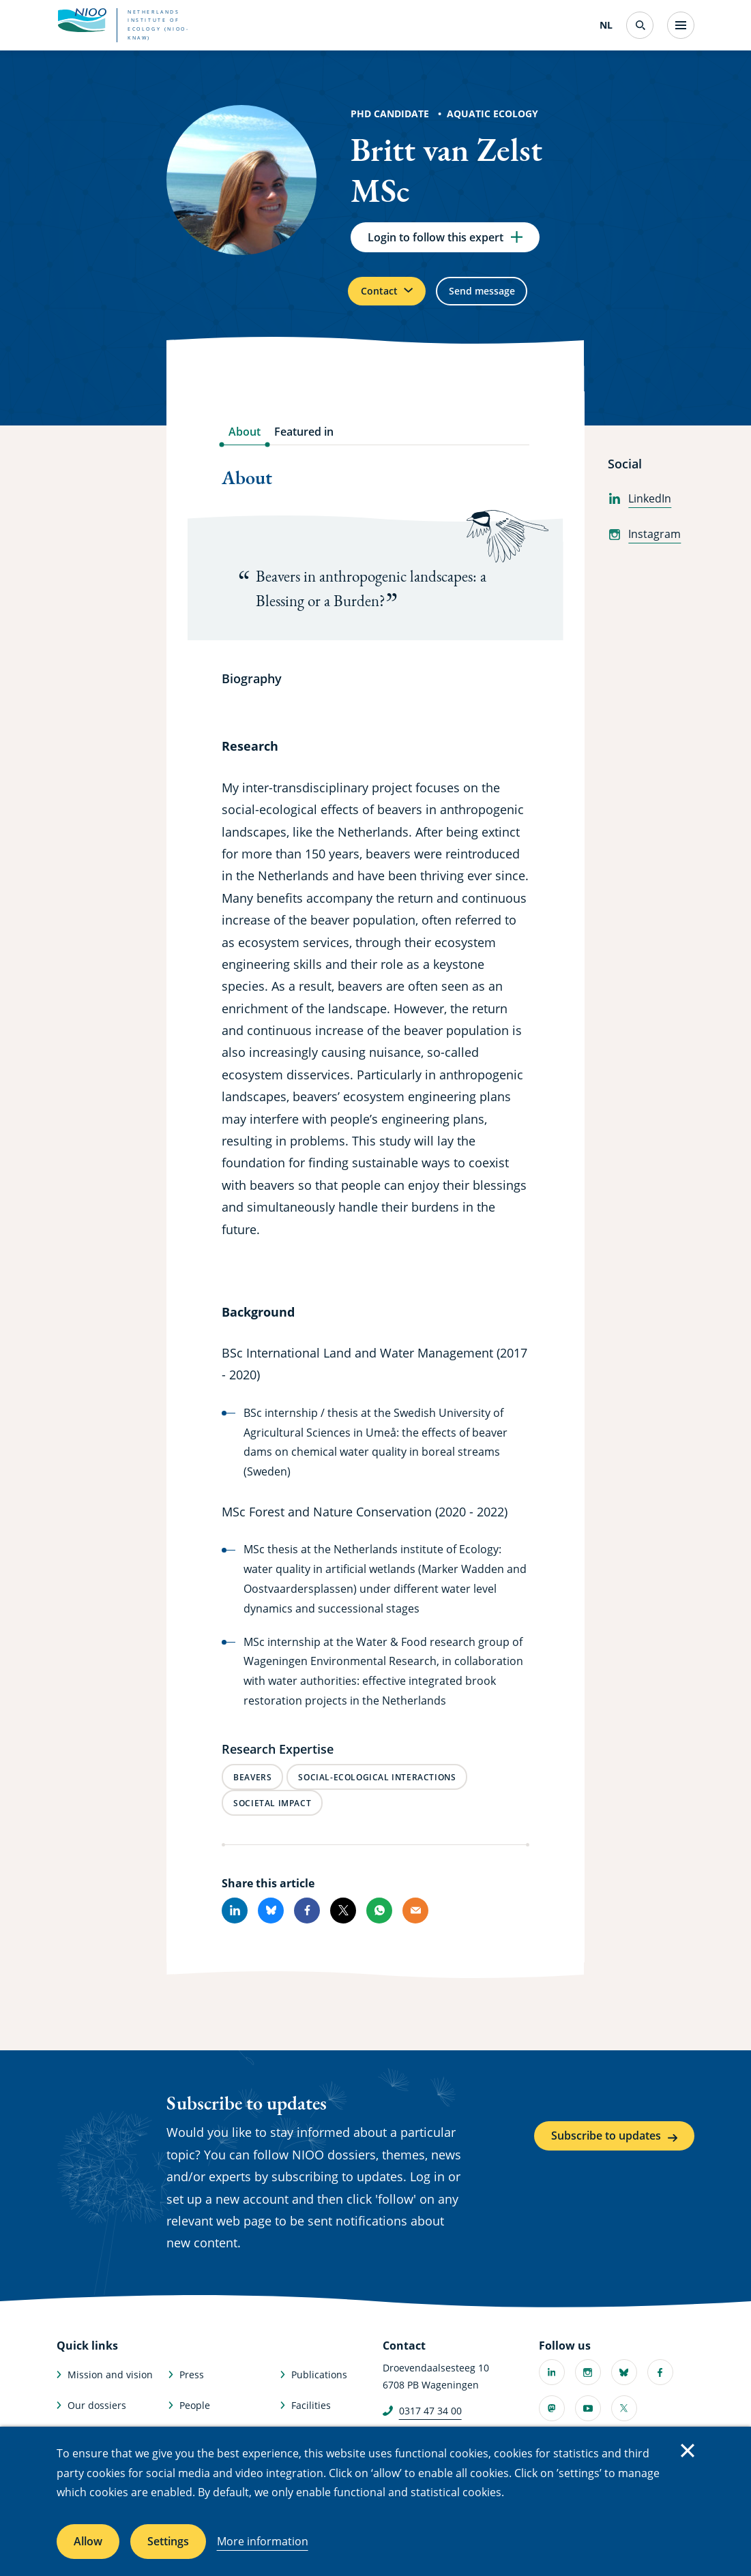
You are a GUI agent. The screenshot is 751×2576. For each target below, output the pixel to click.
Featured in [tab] (304, 442)
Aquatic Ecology (492, 113)
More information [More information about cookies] (262, 2541)
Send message (504, 298)
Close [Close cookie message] (688, 2451)
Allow (88, 2541)
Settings (168, 2541)
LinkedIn (639, 509)
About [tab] (245, 442)
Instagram (644, 544)
